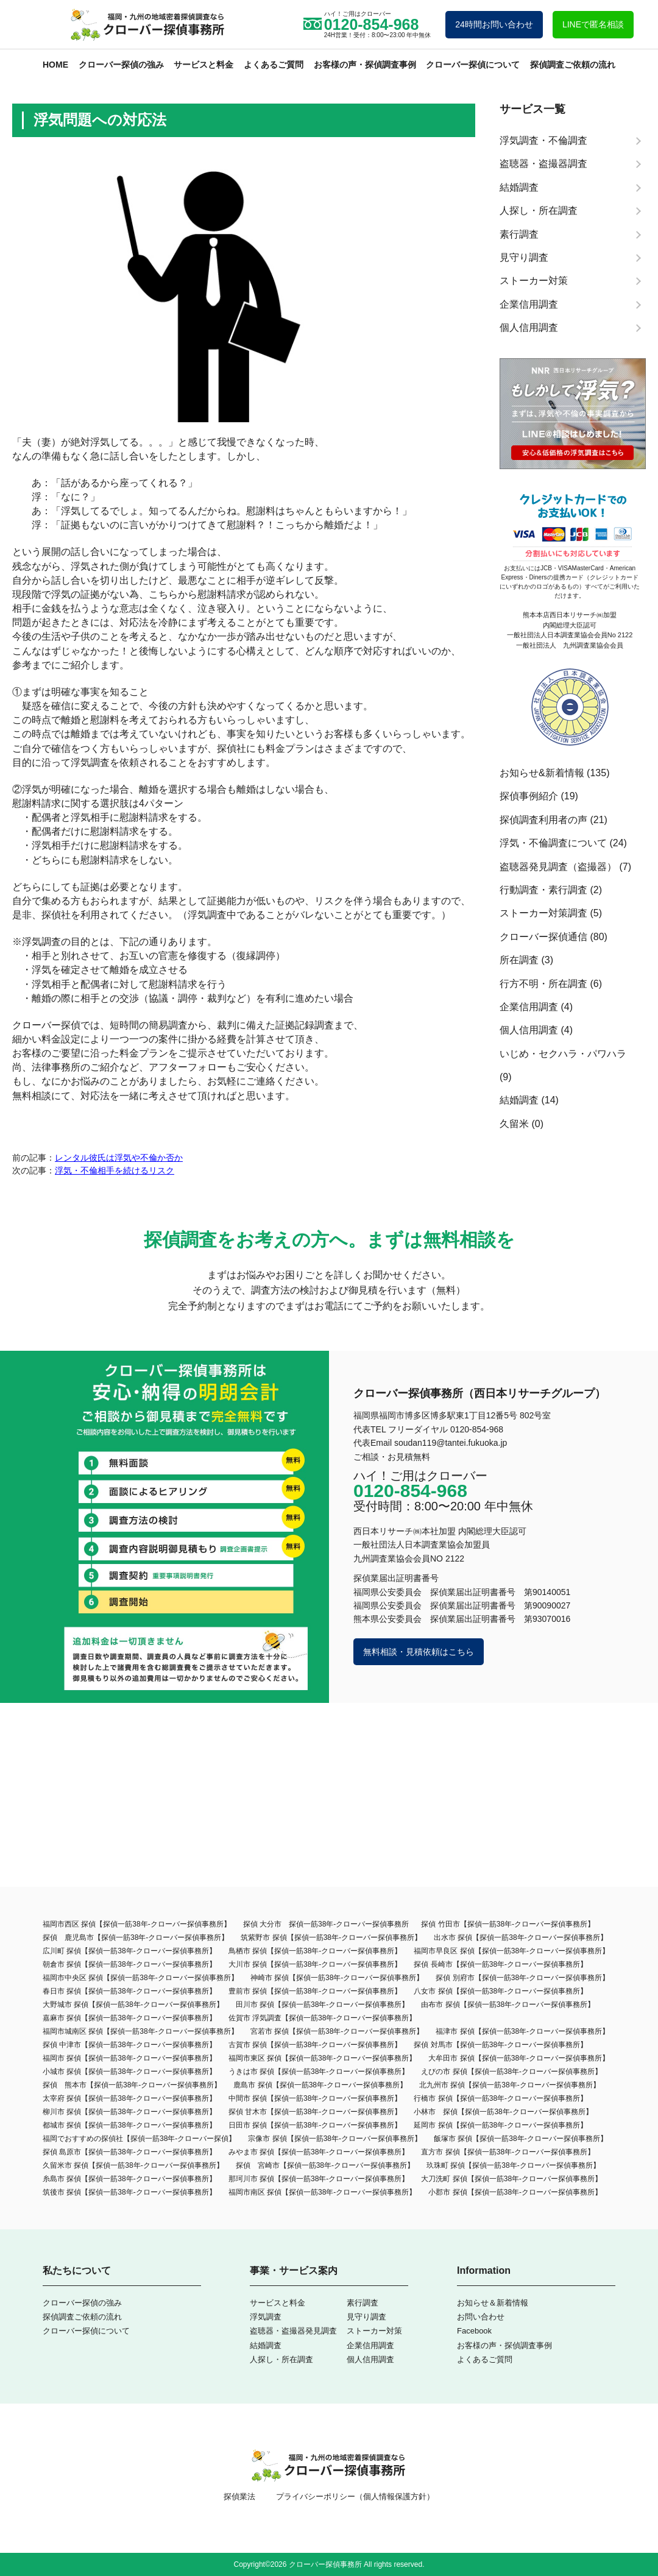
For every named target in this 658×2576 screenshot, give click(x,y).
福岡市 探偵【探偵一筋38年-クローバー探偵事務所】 (129, 2058)
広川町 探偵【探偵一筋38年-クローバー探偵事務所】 (129, 1951)
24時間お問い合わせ (494, 24)
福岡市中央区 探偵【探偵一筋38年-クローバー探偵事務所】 (140, 1977)
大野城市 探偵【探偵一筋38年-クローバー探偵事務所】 (133, 2004)
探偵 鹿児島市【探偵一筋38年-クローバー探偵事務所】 (135, 1937)
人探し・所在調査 (281, 2359)
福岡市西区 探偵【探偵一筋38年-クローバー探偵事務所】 (137, 1924)
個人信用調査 (529, 1030)
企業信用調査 (529, 1007)
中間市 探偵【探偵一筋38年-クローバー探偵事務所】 (315, 2098)
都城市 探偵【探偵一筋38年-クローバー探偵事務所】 (129, 2125)
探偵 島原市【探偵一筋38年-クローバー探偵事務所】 (129, 2152)
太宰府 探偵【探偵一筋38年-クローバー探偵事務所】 (129, 2098)
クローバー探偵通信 (543, 937)
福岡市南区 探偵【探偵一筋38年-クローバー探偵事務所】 (322, 2192)
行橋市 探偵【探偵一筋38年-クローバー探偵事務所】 (500, 2098)
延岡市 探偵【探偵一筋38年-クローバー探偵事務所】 (500, 2125)
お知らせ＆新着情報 (492, 2302)
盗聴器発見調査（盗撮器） (558, 867)
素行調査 (362, 2302)
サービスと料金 (203, 64)
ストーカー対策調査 (543, 913)
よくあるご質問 (273, 64)
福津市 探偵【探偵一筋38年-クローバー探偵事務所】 (522, 2031)
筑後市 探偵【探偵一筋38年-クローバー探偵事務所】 (129, 2192)
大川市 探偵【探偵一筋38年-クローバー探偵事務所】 (315, 1964)
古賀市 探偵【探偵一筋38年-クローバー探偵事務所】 (315, 2044)
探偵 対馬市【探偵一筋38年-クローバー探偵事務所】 (500, 2044)
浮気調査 (265, 2316)
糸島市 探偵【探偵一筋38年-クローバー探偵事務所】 (129, 2178)
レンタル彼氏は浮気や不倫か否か (119, 1157)
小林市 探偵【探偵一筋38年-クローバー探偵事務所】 (503, 2111)
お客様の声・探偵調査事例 (365, 64)
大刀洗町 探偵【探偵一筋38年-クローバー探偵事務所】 (511, 2178)
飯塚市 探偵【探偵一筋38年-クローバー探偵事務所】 (520, 2138)
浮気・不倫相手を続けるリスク (114, 1170)
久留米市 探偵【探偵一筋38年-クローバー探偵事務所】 (133, 2165)
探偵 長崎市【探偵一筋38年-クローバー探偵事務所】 (500, 1964)
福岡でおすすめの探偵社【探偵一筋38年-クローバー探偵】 (139, 2138)
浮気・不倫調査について (553, 843)
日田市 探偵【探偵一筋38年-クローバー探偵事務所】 (315, 2125)
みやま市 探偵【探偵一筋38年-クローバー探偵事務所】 (318, 2152)
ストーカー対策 (374, 2330)
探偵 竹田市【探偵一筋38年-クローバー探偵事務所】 (508, 1924)
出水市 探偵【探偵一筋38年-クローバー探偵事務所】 (520, 1937)
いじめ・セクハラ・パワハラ (563, 1054)
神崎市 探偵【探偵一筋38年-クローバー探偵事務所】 (337, 1977)
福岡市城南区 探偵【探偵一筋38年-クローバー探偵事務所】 (140, 2031)
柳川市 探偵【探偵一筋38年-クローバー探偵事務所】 (129, 2111)
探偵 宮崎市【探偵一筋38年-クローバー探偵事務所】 (325, 2165)
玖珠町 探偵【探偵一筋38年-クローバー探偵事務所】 (513, 2165)
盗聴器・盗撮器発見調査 (293, 2330)
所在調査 (519, 960)
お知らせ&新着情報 (542, 773)
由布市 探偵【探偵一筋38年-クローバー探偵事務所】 (508, 2004)
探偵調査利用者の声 (543, 820)
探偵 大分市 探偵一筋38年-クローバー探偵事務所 (326, 1924)
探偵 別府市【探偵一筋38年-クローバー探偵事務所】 (522, 1977)
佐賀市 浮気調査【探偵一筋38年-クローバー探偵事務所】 (322, 2018)
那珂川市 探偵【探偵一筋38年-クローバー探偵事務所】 (318, 2178)
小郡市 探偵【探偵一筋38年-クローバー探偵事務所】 (515, 2192)
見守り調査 (366, 2316)
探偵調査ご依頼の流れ (572, 64)
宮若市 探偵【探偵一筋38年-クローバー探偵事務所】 (337, 2031)
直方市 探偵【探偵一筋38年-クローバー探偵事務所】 (508, 2152)
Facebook (474, 2330)
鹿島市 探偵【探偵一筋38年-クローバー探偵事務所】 (320, 2085)
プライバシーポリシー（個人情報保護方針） (355, 2496)
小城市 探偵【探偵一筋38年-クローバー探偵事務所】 (129, 2071)
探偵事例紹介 (529, 796)
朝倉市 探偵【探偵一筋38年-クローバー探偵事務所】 (129, 1964)
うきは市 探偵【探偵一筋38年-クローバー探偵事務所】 (318, 2071)
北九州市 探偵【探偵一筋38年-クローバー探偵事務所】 (509, 2085)
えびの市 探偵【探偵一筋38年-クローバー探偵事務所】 (511, 2071)
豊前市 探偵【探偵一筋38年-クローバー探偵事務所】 (315, 1991)
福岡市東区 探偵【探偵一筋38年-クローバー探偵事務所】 (322, 2058)
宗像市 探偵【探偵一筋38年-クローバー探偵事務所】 (335, 2138)
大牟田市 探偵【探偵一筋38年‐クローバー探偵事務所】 (518, 2058)
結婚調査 (519, 1100)
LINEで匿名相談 (593, 24)
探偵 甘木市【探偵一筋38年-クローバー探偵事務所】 (315, 2111)
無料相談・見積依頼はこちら (418, 1652)
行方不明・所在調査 (543, 983)
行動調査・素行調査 (543, 890)
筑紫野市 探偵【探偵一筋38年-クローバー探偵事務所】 (331, 1937)
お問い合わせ (480, 2316)
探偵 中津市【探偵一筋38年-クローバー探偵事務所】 (129, 2044)
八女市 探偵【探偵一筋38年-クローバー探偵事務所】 (500, 1991)
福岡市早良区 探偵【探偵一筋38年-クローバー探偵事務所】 (511, 1951)
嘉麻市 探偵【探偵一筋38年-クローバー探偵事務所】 (129, 2018)
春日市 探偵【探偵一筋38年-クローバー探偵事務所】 (129, 1991)
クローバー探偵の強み (121, 64)
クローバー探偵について (473, 64)
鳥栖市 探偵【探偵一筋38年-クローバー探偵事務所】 (315, 1951)
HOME (55, 64)
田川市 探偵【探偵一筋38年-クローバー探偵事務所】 (322, 2004)
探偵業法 (239, 2496)
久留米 (514, 1124)
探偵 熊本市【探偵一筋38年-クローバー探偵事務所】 (132, 2085)
